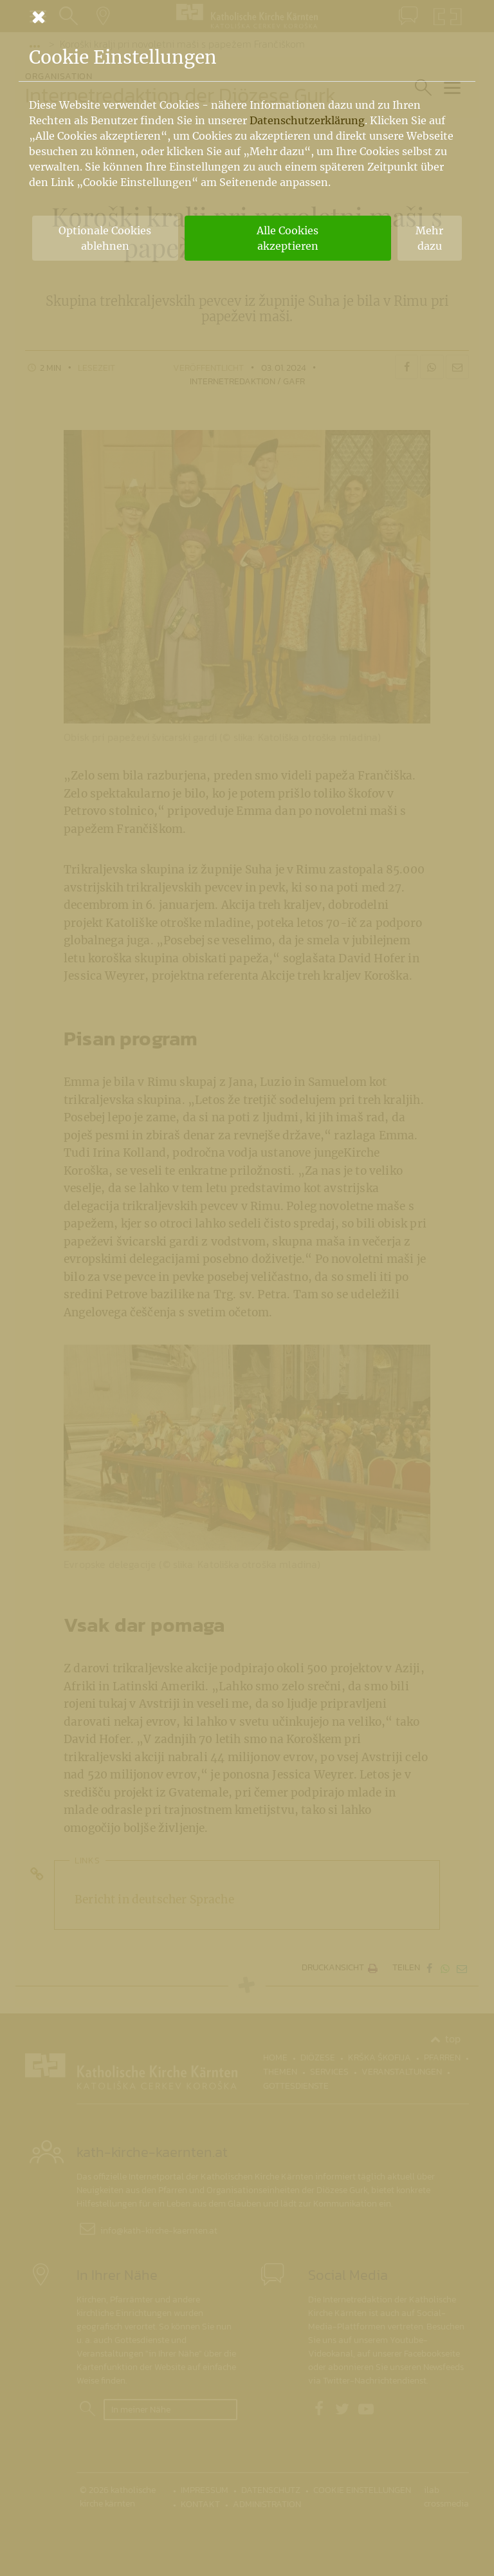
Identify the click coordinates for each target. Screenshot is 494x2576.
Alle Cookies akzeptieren (287, 238)
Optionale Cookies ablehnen (105, 238)
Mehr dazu (429, 238)
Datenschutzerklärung (307, 120)
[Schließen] (247, 16)
